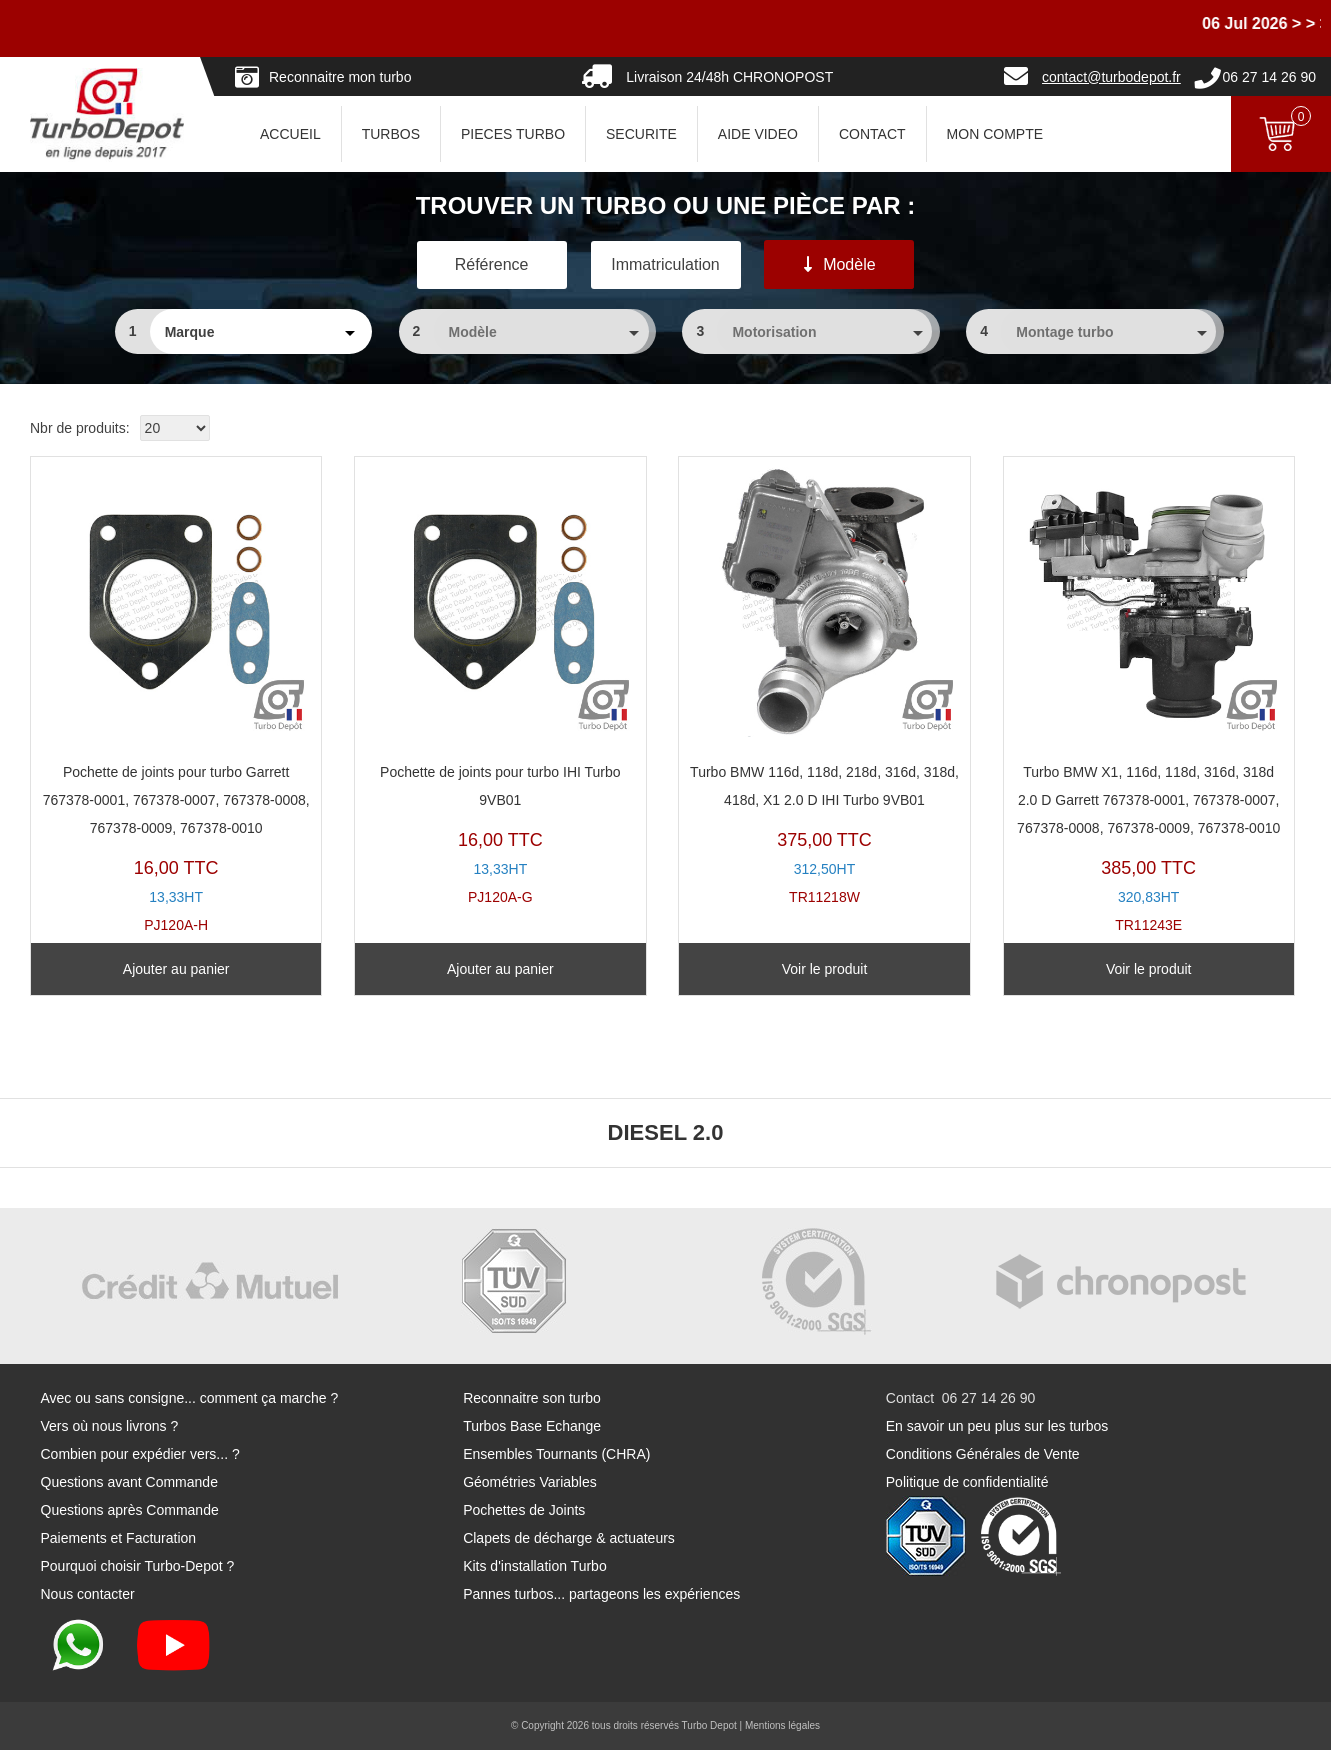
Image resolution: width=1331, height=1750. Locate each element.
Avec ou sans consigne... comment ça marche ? (190, 1398)
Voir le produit (825, 969)
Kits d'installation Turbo (535, 1566)
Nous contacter (88, 1594)
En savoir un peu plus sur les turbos (997, 1426)
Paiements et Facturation (119, 1538)
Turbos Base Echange (532, 1426)
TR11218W (824, 686)
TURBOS (391, 134)
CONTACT (872, 134)
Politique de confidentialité (967, 1482)
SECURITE (641, 134)
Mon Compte (995, 134)
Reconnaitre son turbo (532, 1398)
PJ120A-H (176, 700)
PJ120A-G (500, 686)
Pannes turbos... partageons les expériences (601, 1594)
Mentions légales (782, 1725)
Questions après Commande (130, 1510)
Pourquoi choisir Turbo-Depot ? (138, 1566)
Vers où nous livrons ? (110, 1426)
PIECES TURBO (513, 134)
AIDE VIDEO (758, 134)
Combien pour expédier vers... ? (140, 1454)
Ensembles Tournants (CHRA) (556, 1454)
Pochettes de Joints (524, 1510)
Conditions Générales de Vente (983, 1454)
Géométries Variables (530, 1482)
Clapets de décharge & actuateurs (569, 1538)
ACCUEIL (290, 134)
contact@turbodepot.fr (1111, 77)
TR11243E (1149, 700)
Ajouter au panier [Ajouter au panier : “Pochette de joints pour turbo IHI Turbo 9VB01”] (500, 969)
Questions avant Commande (129, 1482)
